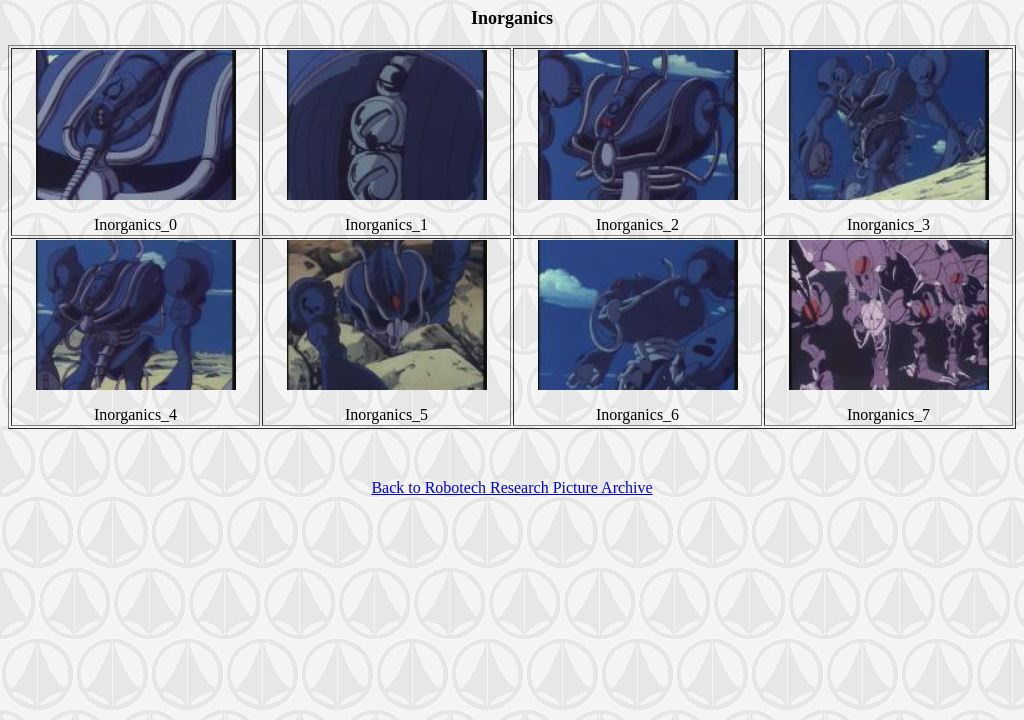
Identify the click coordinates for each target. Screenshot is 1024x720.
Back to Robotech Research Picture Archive (511, 487)
